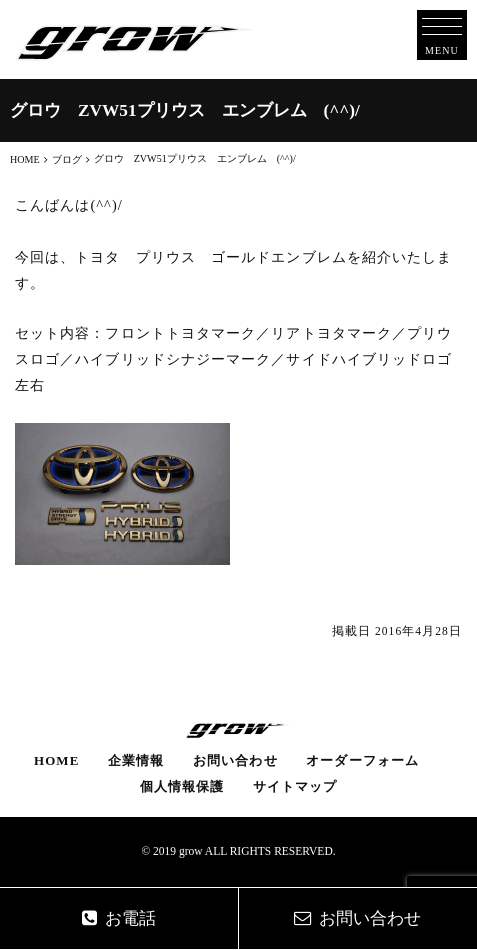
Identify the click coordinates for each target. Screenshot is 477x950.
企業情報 (136, 760)
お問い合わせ (235, 760)
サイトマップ (295, 786)
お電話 (119, 918)
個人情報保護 (182, 786)
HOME (56, 760)
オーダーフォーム (362, 760)
